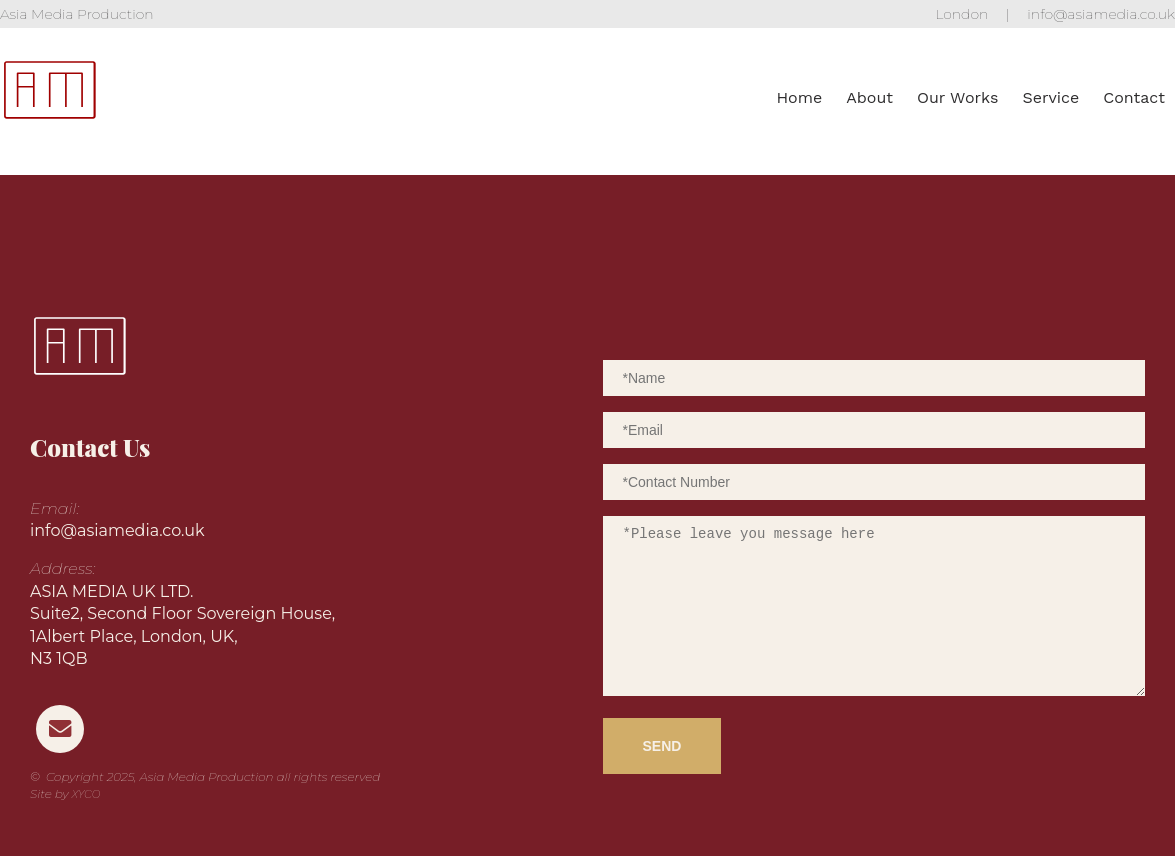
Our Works (957, 97)
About (869, 97)
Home (799, 97)
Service (1050, 97)
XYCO (86, 794)
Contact (1134, 97)
